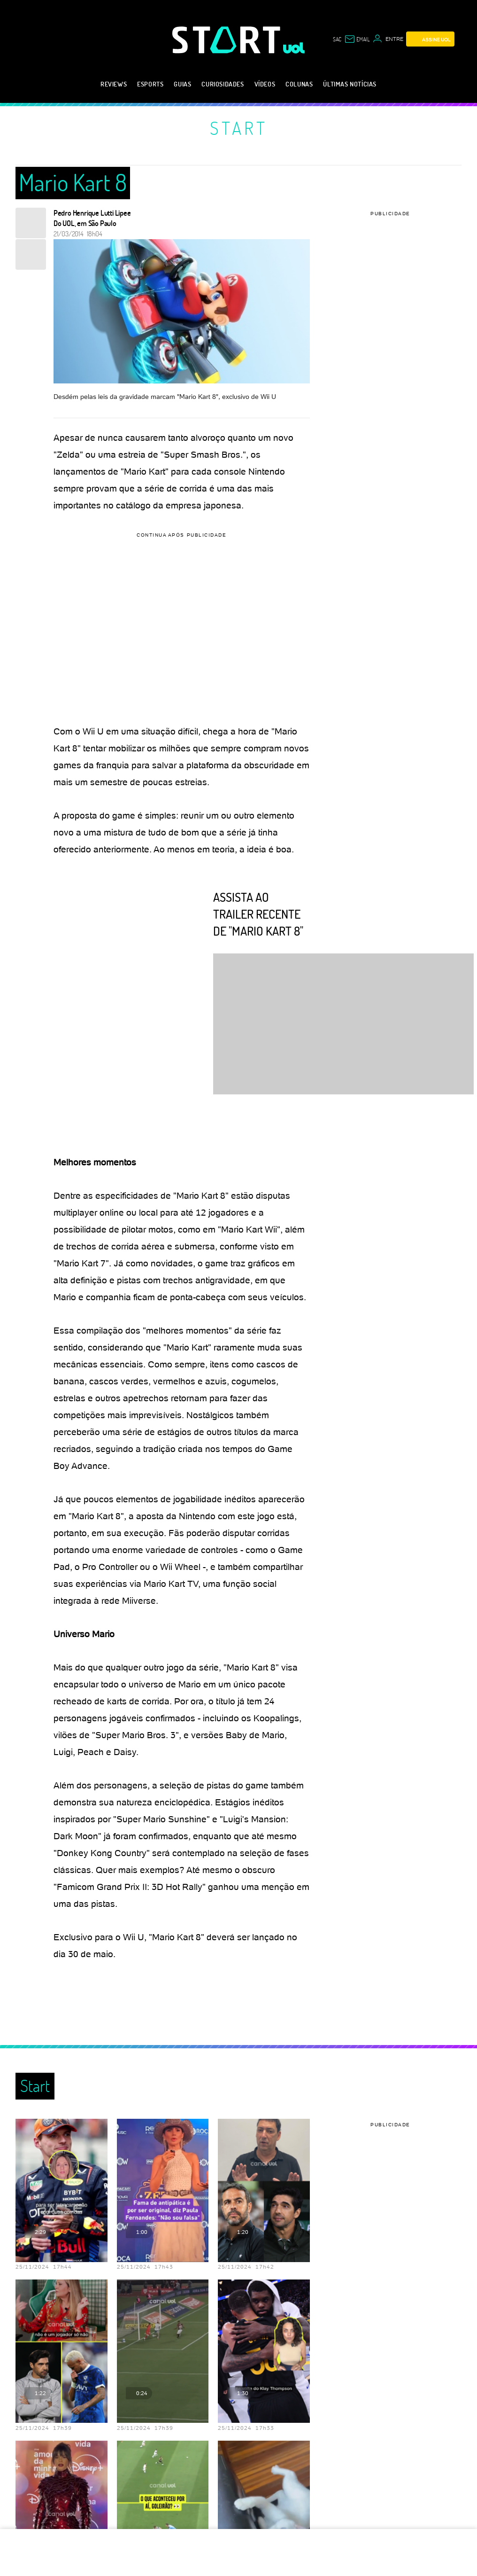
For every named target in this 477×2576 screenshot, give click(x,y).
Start (239, 128)
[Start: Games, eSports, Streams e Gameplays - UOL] (227, 40)
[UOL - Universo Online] (294, 48)
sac (337, 39)
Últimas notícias (350, 83)
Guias (182, 83)
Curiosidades (222, 83)
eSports (150, 83)
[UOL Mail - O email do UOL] (356, 39)
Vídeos (265, 83)
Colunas (299, 83)
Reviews (113, 83)
